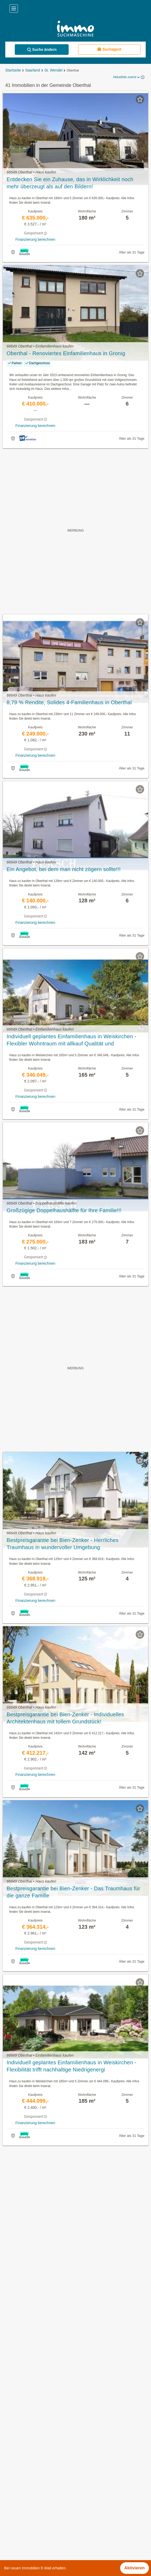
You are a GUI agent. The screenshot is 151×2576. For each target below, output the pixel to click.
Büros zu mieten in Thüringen (31, 2485)
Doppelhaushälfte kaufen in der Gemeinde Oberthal (52, 2442)
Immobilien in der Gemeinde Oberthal (39, 2384)
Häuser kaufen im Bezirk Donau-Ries (38, 2544)
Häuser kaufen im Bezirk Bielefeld (35, 2532)
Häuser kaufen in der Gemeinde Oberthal (42, 2396)
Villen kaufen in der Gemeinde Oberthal (41, 2419)
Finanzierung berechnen (35, 239)
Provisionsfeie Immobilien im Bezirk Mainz (43, 2520)
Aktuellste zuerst (126, 77)
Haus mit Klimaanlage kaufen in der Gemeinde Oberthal (56, 2454)
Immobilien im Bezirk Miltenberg (34, 2509)
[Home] (75, 29)
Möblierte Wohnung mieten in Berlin (37, 2497)
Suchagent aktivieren (75, 2155)
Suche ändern (42, 49)
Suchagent (109, 49)
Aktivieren (134, 2568)
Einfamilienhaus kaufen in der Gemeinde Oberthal (50, 2431)
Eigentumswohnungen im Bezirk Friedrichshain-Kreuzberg (58, 2555)
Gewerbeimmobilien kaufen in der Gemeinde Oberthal (54, 2407)
